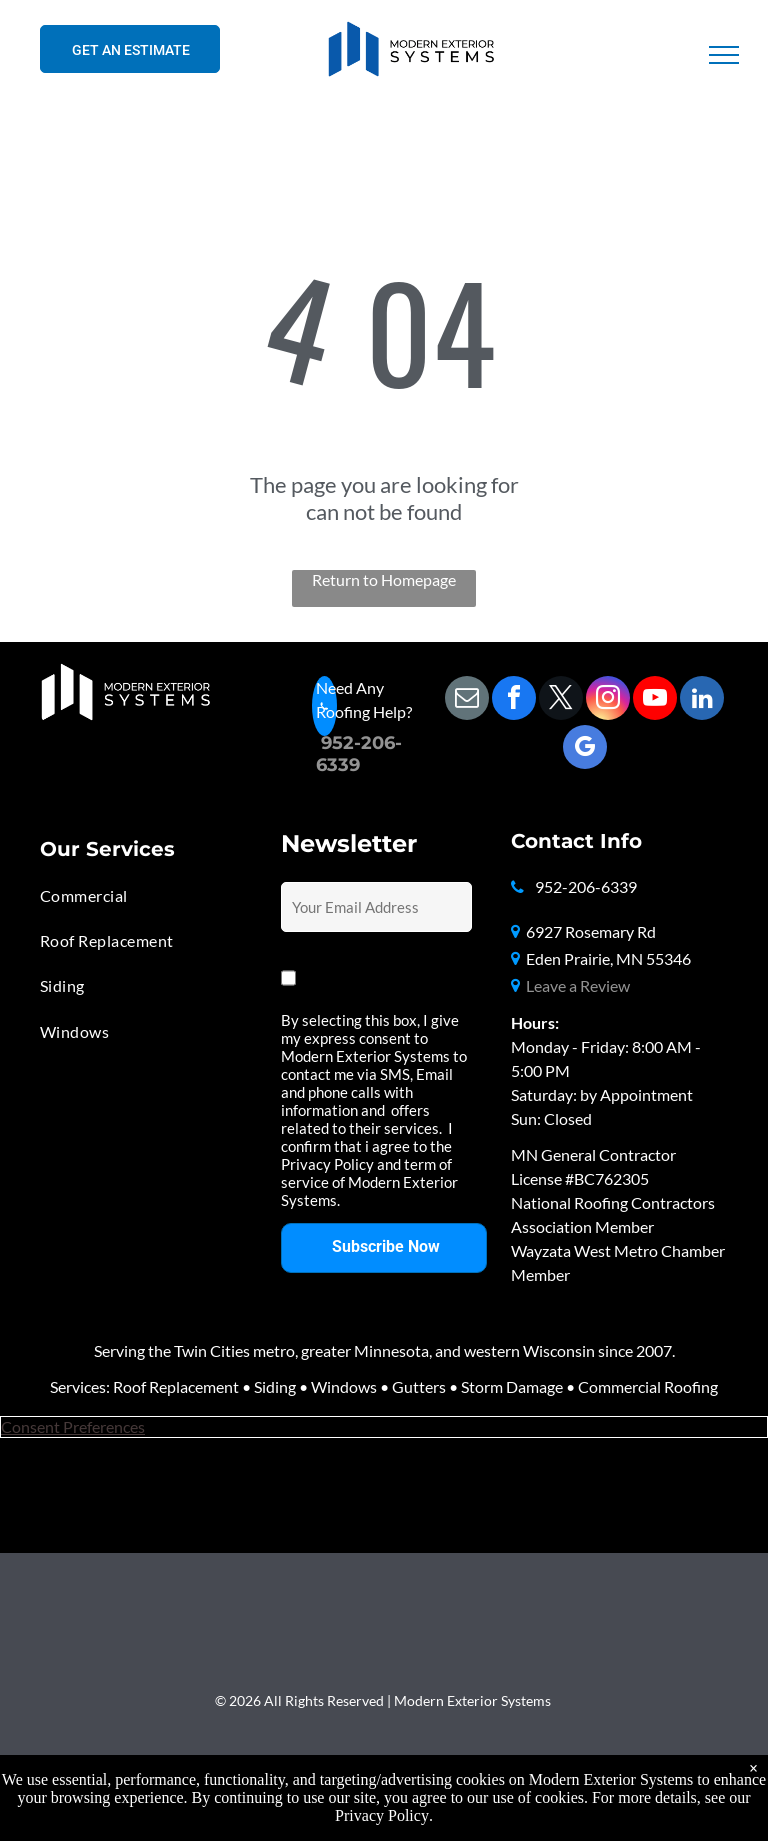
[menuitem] (134, 895)
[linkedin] (702, 700)
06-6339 (359, 754)
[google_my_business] (585, 749)
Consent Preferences (73, 1426)
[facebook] (514, 700)
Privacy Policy (382, 1815)
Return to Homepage (384, 579)
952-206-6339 (586, 886)
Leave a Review (578, 985)
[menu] (724, 55)
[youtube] (655, 700)
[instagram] (608, 700)
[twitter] (561, 700)
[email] (467, 700)
